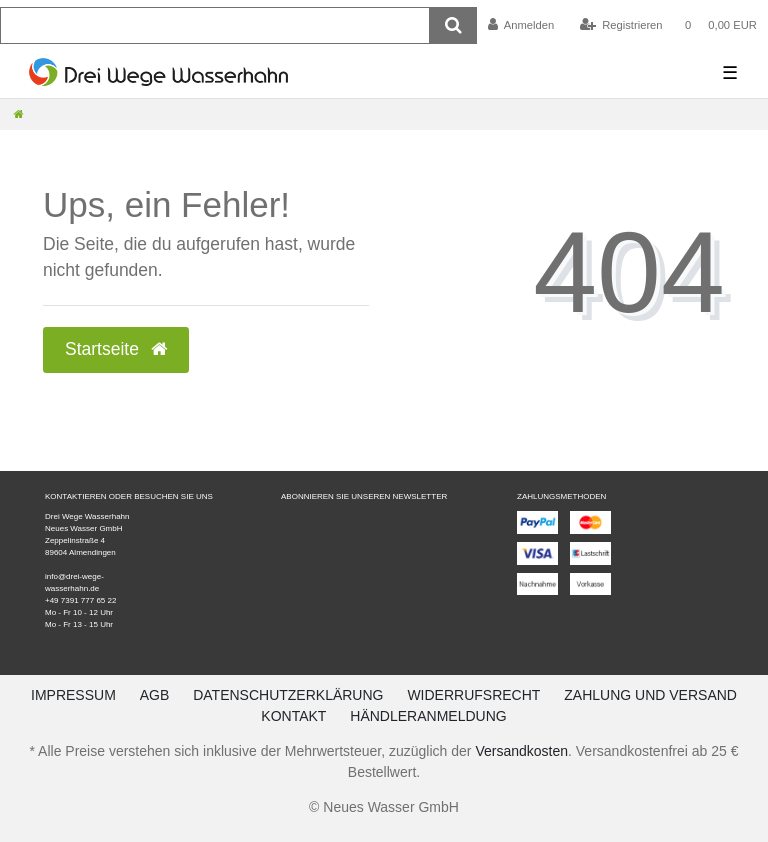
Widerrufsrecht (473, 695)
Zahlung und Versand (650, 695)
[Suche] (453, 25)
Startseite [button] (116, 349)
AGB (155, 695)
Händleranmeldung (428, 716)
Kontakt (293, 716)
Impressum (73, 695)
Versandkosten (521, 751)
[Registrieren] (620, 25)
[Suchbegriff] (215, 25)
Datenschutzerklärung (288, 695)
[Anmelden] (521, 25)
